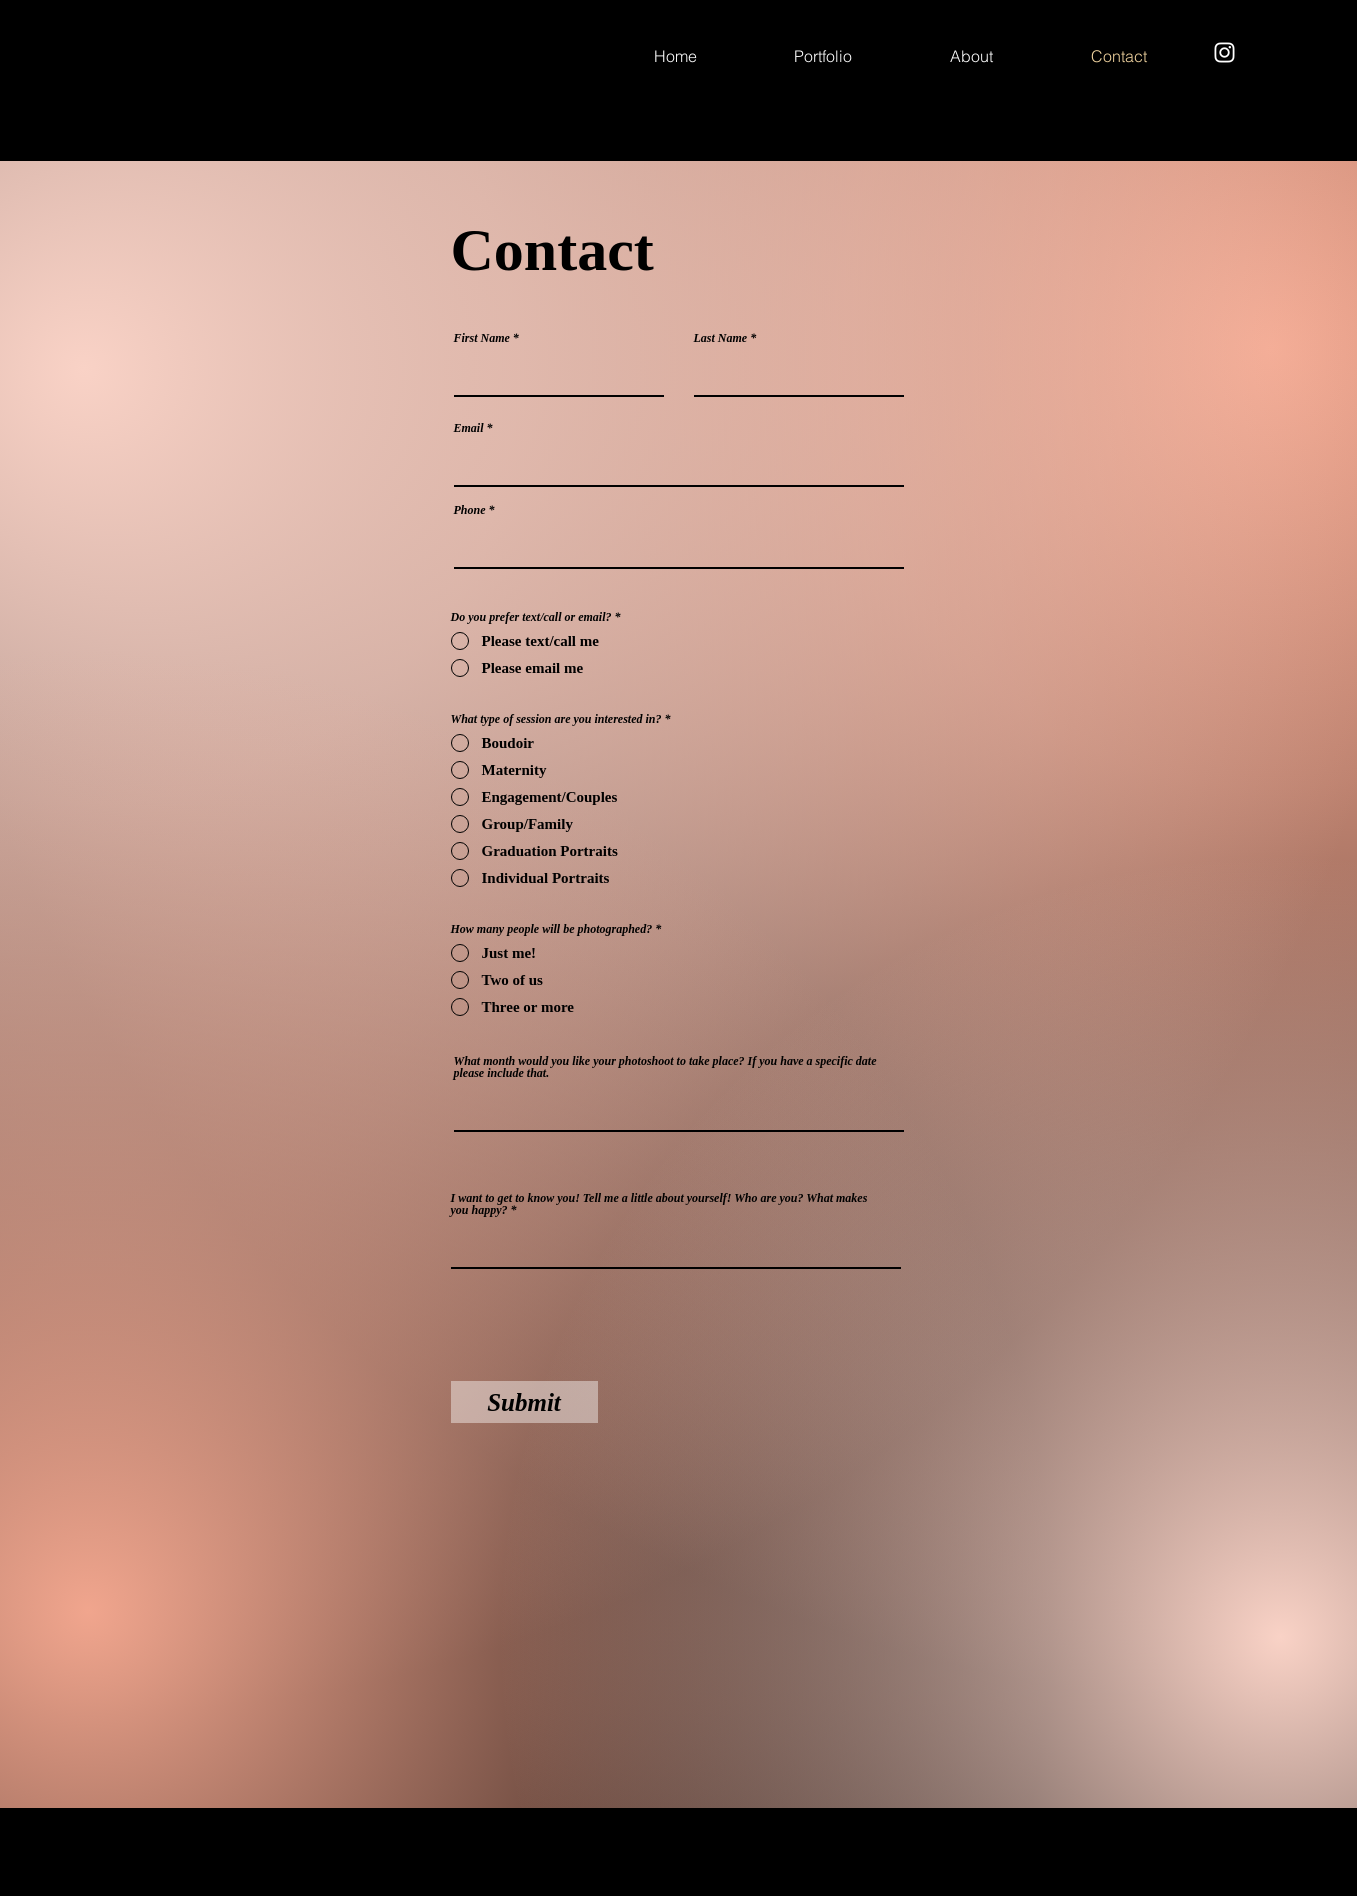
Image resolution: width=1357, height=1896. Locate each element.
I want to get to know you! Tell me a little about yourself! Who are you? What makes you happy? (659, 1204)
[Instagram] (1224, 52)
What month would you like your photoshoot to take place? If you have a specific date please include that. (665, 1067)
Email (469, 428)
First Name (482, 338)
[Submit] (524, 1402)
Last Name (721, 338)
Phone (470, 510)
